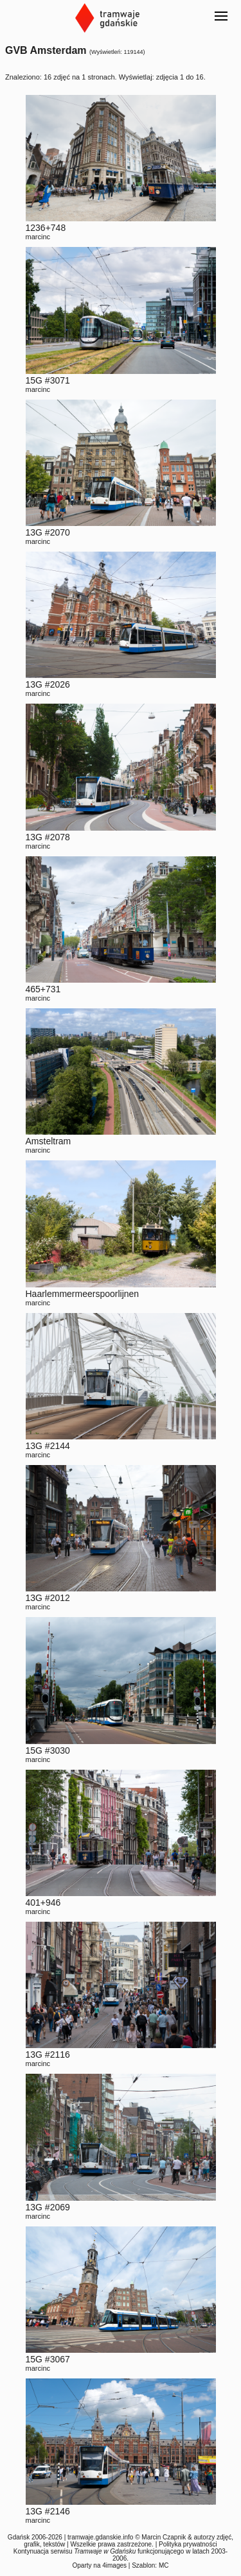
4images (114, 2565)
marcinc (38, 237)
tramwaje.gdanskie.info (100, 2537)
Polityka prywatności (188, 2544)
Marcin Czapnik (163, 2537)
